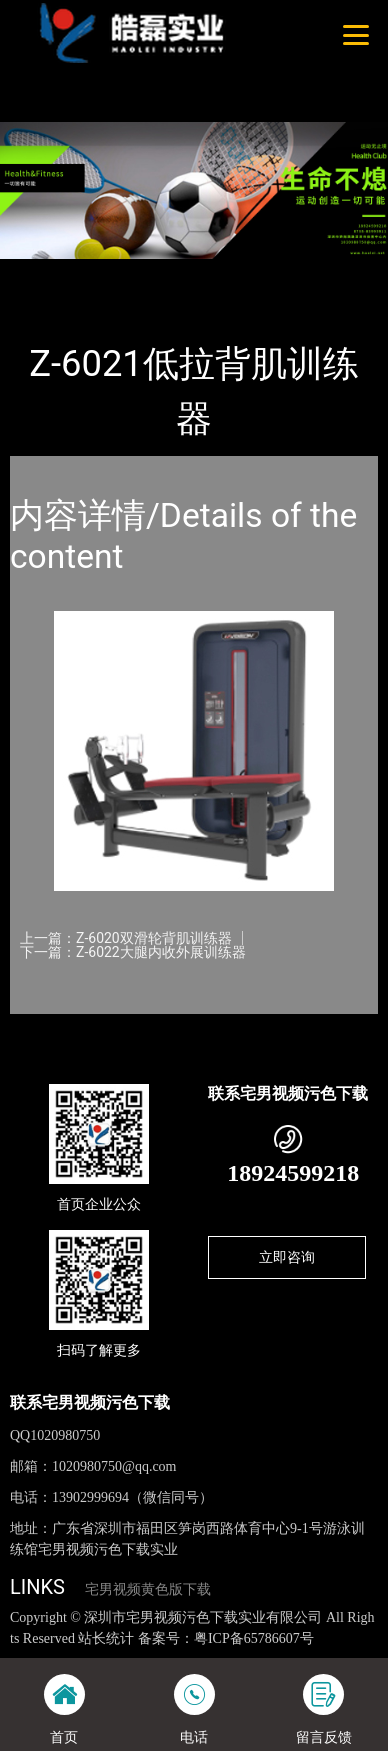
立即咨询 (287, 1257)
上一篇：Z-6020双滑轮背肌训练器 (126, 938)
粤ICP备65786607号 (254, 1638)
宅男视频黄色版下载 (148, 1589)
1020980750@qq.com (114, 1466)
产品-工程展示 (124, 272)
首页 (43, 272)
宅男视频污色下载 (247, 272)
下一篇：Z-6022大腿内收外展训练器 (133, 952)
